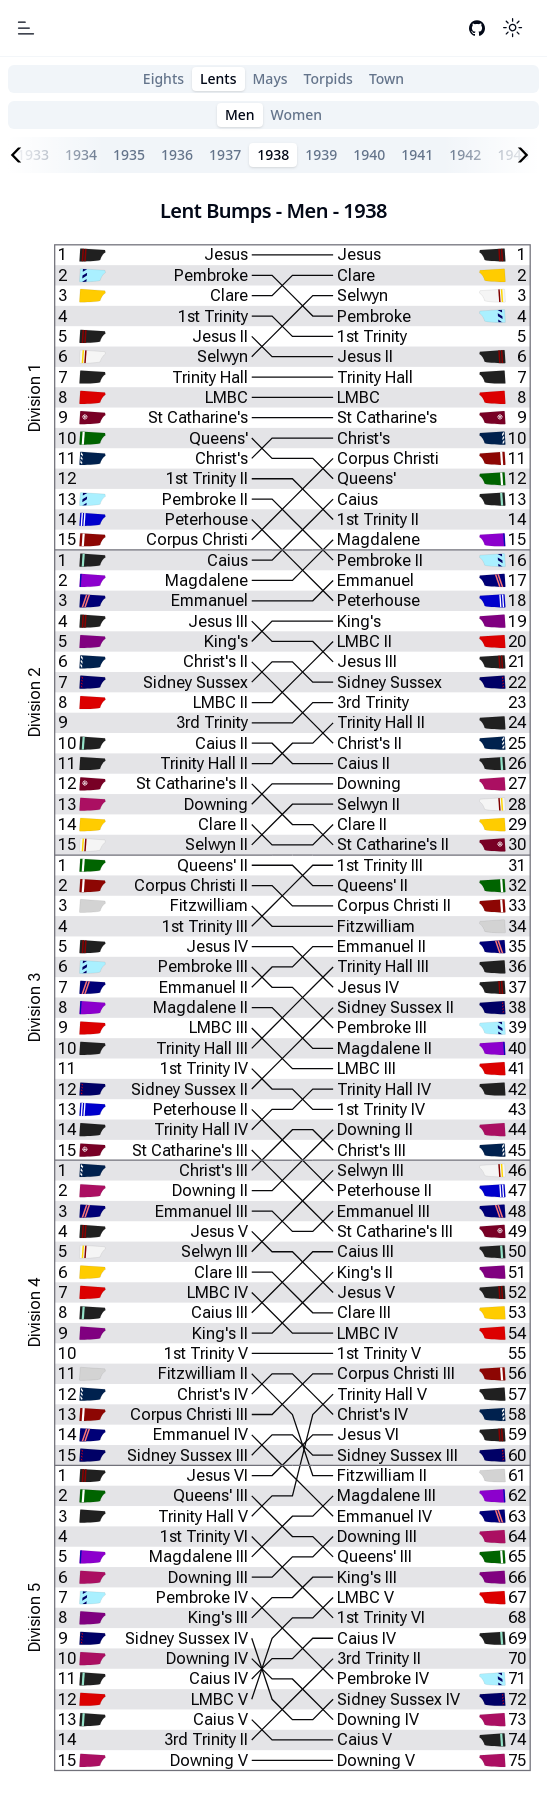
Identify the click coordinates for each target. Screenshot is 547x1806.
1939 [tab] (321, 154)
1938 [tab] (273, 154)
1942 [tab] (465, 154)
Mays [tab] (270, 78)
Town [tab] (386, 78)
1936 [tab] (177, 154)
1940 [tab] (369, 154)
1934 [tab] (81, 154)
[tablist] (273, 79)
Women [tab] (297, 114)
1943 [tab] (513, 154)
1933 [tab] (33, 154)
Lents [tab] (218, 78)
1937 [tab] (225, 154)
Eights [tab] (163, 78)
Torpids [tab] (328, 78)
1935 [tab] (129, 154)
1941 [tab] (417, 154)
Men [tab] (240, 114)
